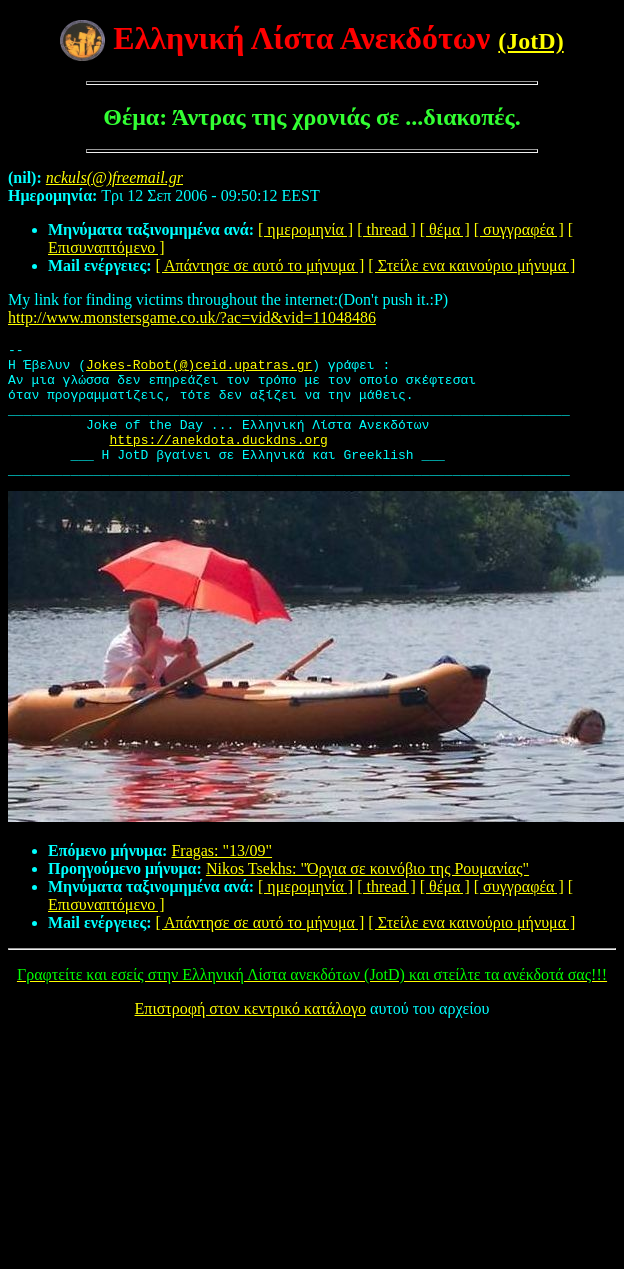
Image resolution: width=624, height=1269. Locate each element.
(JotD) (530, 41)
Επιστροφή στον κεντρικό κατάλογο (250, 1035)
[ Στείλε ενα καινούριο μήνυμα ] (471, 265)
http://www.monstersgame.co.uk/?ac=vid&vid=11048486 (192, 317)
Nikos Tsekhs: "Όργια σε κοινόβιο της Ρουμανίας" (367, 895)
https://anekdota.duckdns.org (218, 460)
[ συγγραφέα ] (519, 229)
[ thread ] (386, 229)
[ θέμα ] (445, 229)
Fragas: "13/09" (221, 877)
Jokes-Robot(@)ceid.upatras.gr (199, 370)
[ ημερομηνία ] (305, 229)
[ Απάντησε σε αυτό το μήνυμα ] (260, 265)
